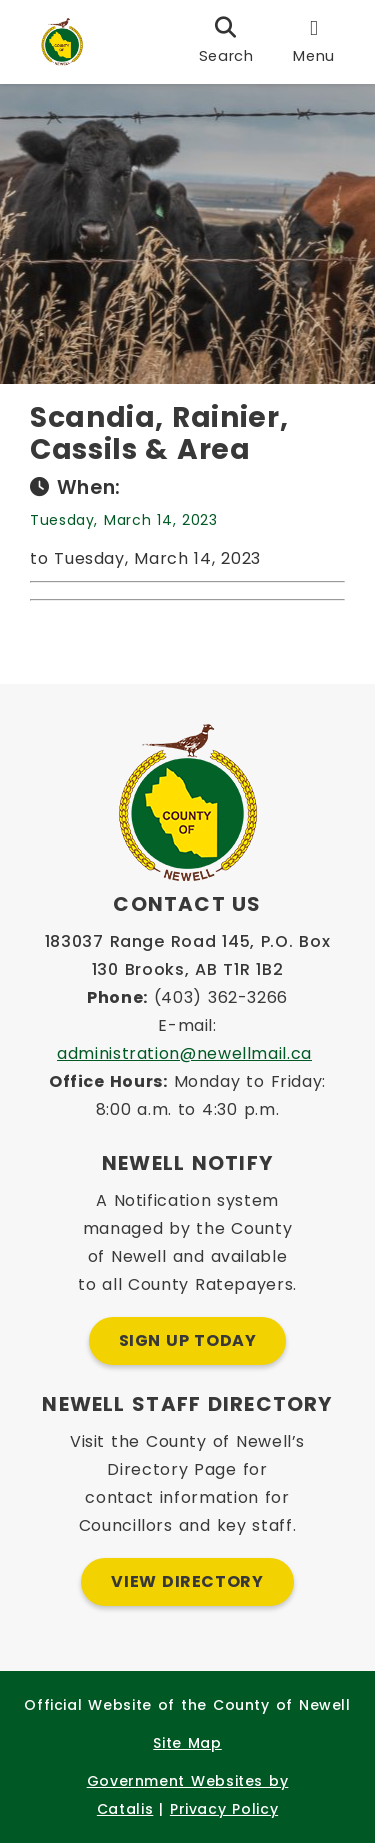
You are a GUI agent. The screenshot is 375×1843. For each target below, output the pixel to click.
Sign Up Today (188, 1340)
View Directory (187, 1581)
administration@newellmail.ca (184, 1053)
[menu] (314, 42)
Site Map (187, 1743)
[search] (226, 42)
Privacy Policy (224, 1809)
